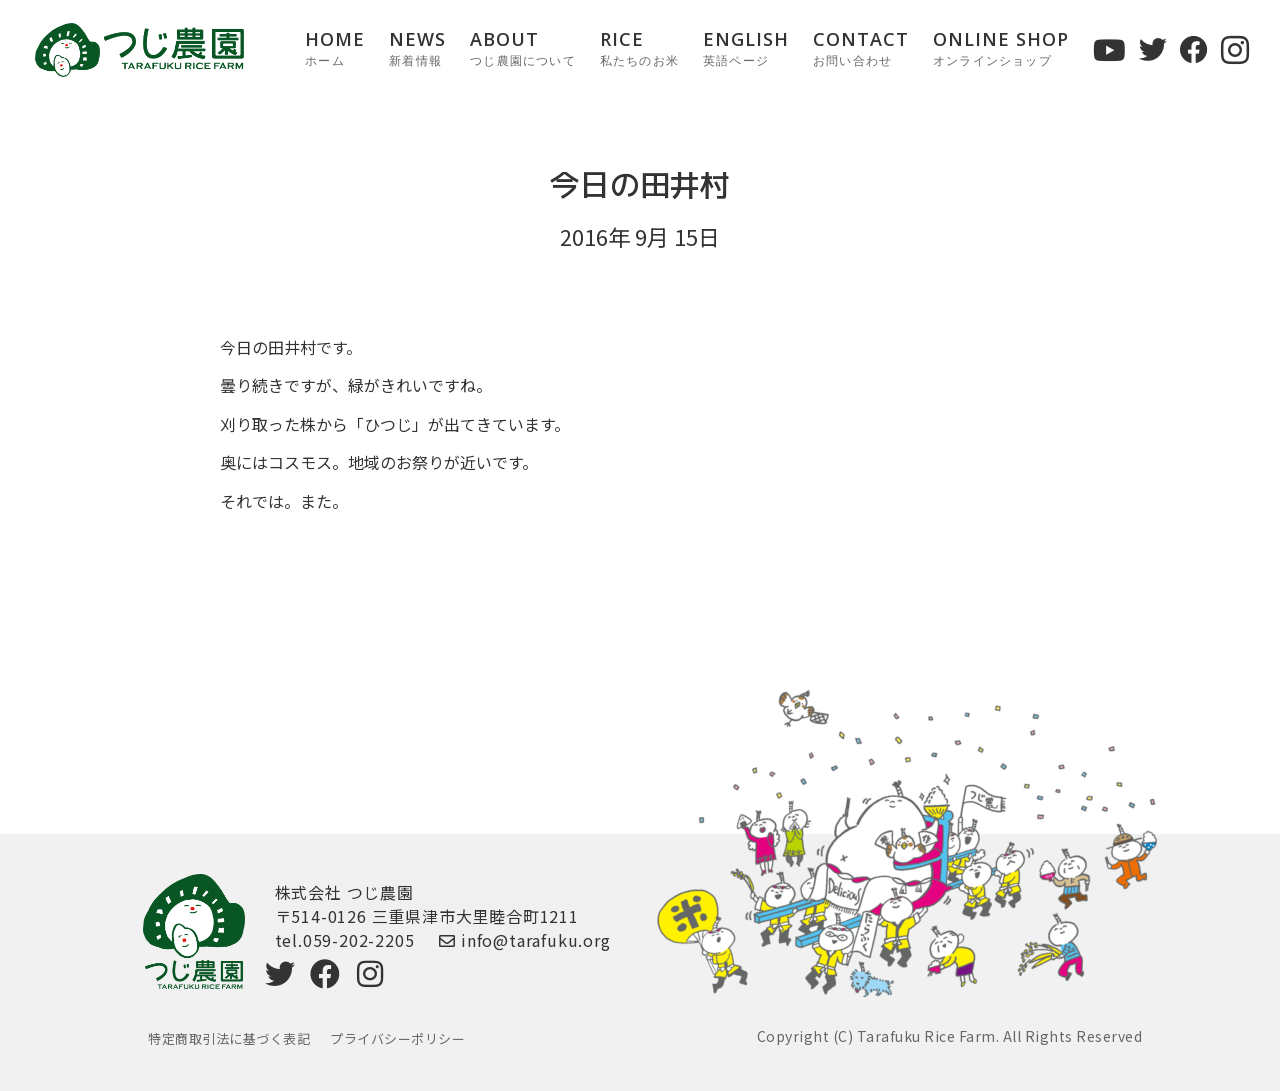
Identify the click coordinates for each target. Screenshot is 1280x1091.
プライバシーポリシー (397, 1038)
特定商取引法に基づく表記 (229, 1038)
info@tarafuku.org (524, 940)
